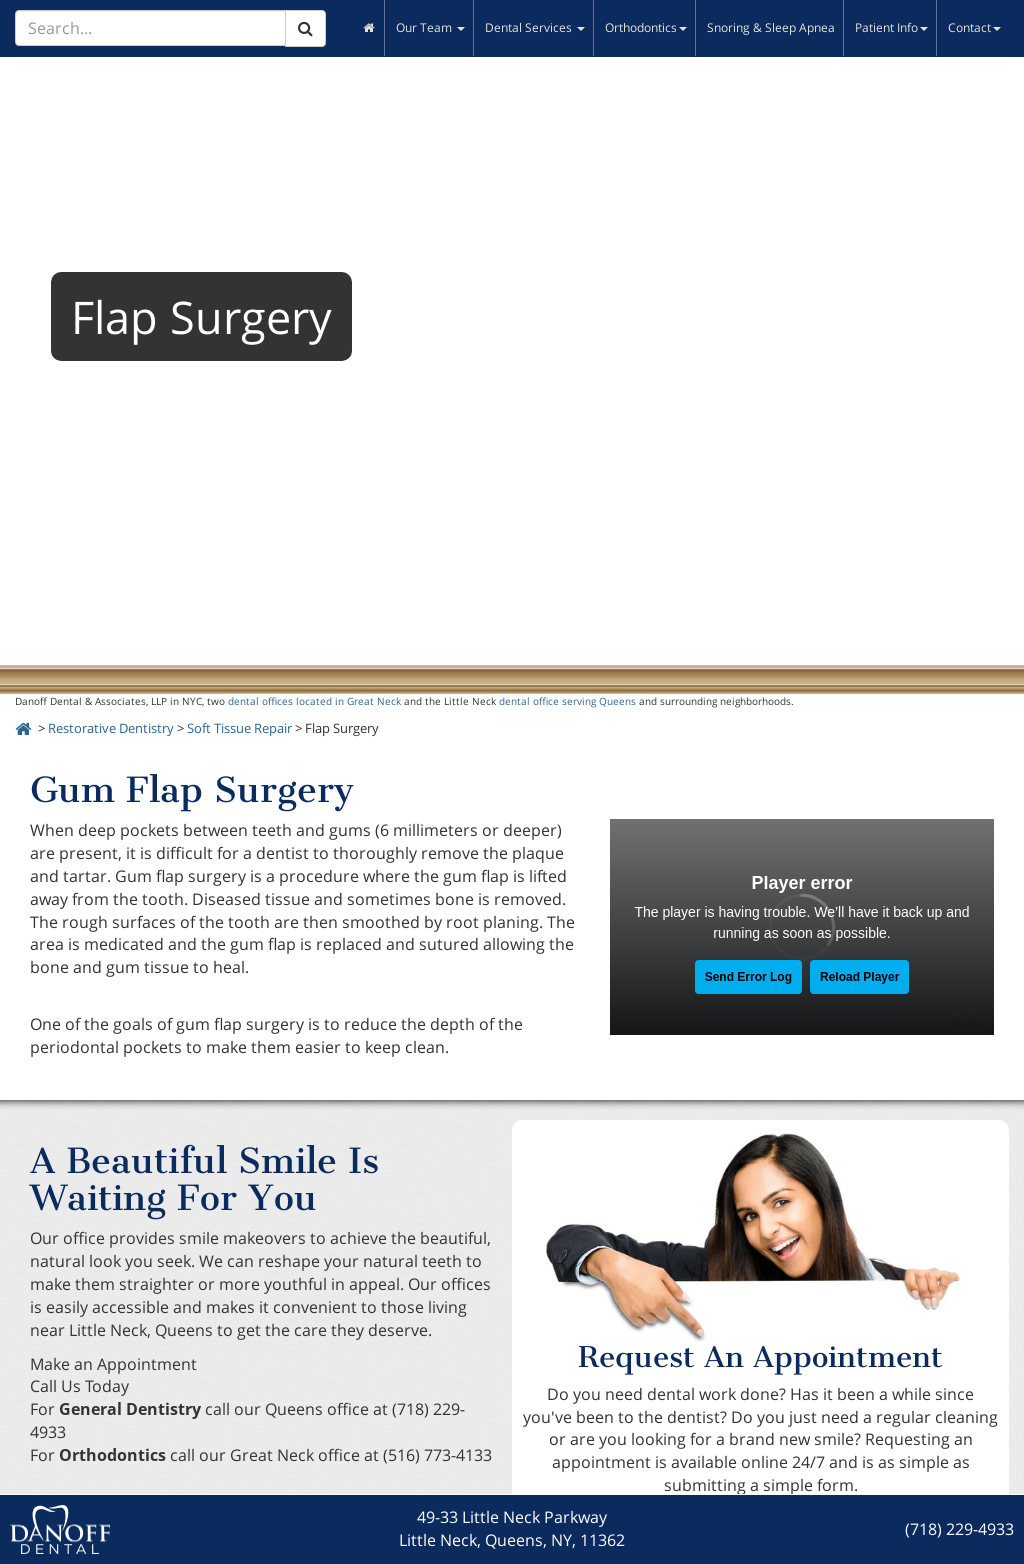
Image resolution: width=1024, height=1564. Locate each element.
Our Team (430, 27)
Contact (974, 27)
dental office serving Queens (567, 701)
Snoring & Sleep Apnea (771, 27)
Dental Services (535, 27)
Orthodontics (646, 27)
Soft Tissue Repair (239, 728)
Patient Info (891, 27)
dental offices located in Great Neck (314, 701)
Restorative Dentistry (111, 728)
